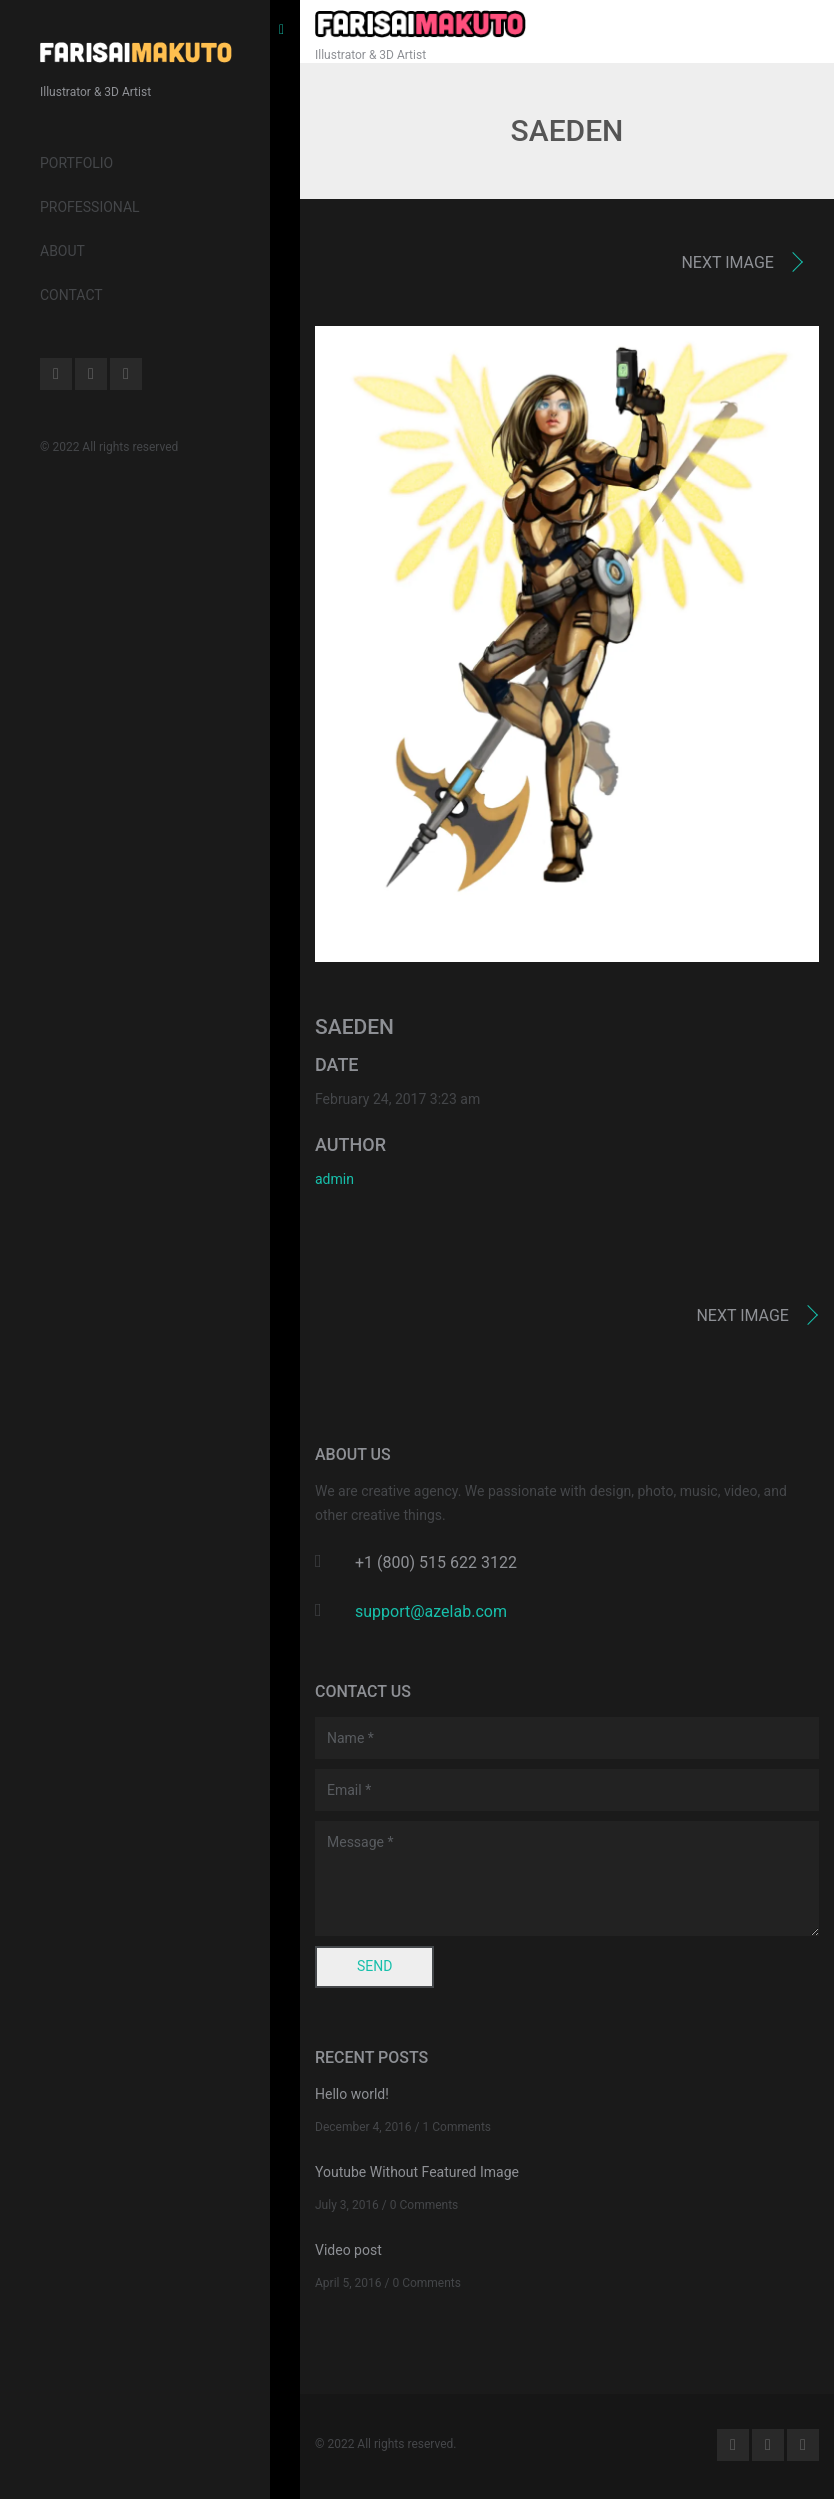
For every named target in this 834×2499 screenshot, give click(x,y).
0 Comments (424, 2205)
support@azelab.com (431, 1611)
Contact (71, 295)
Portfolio (76, 163)
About (62, 251)
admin (334, 1179)
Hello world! (352, 2094)
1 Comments (457, 2127)
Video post (348, 2250)
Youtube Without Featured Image (417, 2172)
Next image (727, 262)
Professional (90, 207)
